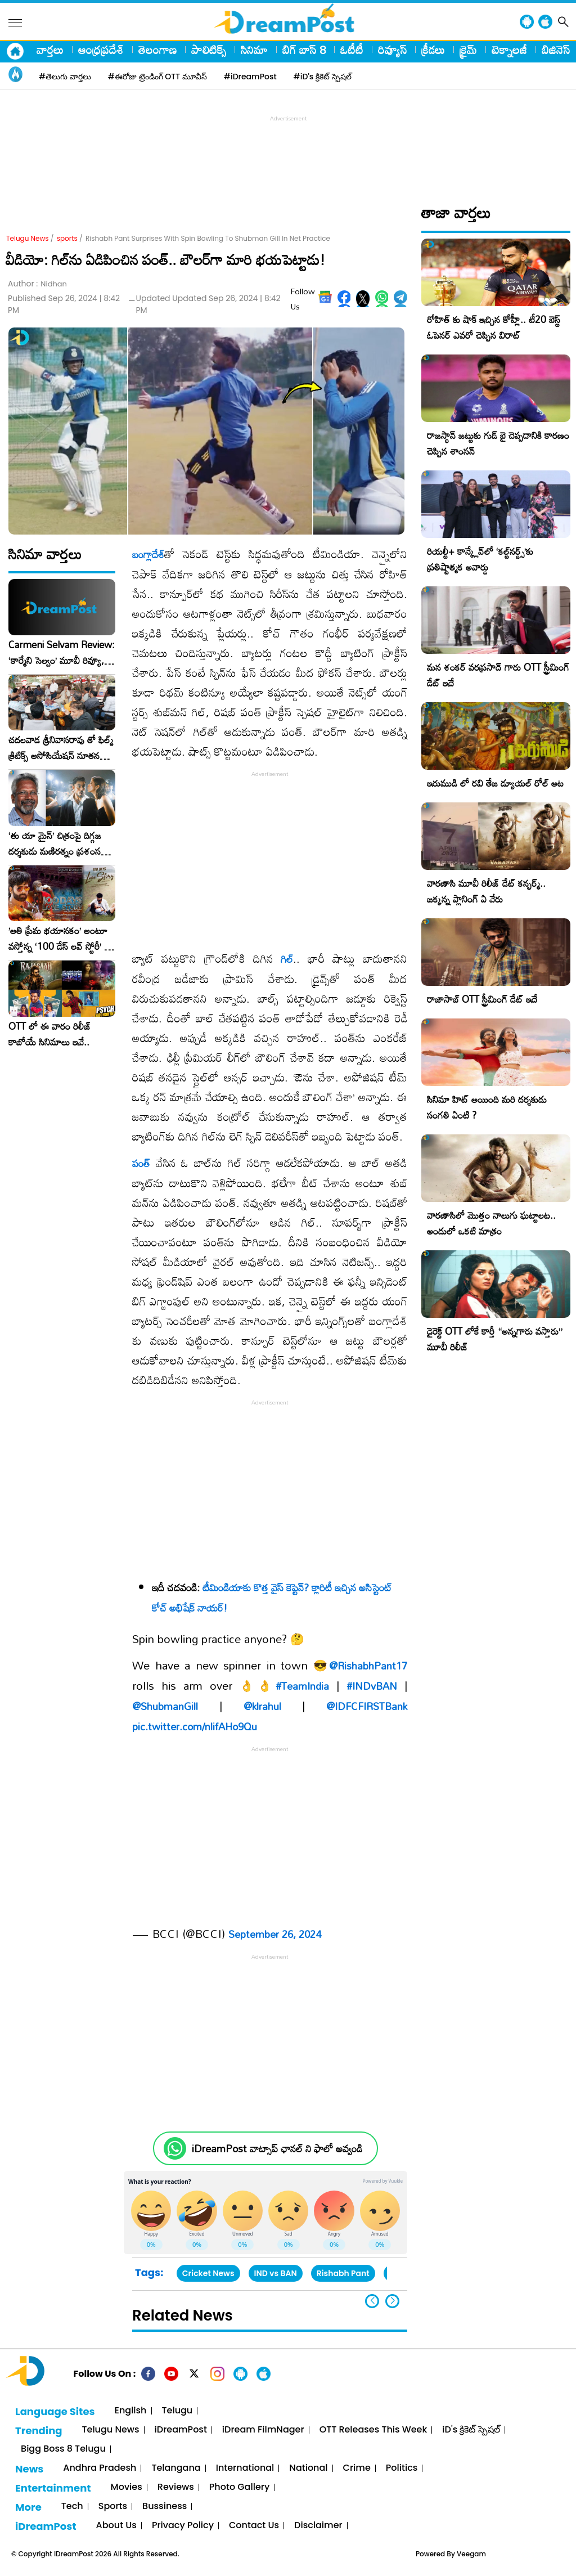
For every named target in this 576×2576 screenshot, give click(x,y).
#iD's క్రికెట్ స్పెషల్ (323, 76)
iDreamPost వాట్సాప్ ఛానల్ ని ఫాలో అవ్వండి (277, 2149)
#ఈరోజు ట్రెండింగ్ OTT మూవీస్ (157, 76)
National (308, 2468)
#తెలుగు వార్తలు (65, 76)
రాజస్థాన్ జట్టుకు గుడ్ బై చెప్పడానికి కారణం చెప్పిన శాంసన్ (498, 443)
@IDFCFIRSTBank (366, 1706)
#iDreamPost (250, 76)
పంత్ (141, 1163)
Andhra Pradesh (99, 2468)
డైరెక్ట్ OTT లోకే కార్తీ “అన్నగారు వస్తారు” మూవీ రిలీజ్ (494, 1339)
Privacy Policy (183, 2525)
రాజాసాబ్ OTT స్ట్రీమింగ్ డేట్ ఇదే (482, 999)
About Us (116, 2525)
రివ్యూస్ (392, 49)
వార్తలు (50, 49)
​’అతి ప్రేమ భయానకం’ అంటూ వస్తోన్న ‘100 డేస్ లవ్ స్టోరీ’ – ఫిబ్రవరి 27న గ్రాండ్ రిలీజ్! (59, 938)
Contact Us (254, 2525)
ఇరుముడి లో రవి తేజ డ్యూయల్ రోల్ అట (495, 783)
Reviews (176, 2487)
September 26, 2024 (274, 1934)
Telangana (175, 2468)
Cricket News (208, 2273)
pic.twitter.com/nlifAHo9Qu (194, 1726)
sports (67, 238)
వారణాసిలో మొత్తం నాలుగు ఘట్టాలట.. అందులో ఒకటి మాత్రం (491, 1223)
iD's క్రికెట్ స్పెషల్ (471, 2430)
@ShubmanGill (165, 1706)
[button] (392, 2301)
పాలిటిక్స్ (208, 49)
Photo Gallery (239, 2487)
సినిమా (254, 49)
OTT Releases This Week (374, 2430)
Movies (126, 2487)
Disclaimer (318, 2525)
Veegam (471, 2554)
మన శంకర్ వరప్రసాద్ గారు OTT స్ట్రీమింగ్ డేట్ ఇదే (498, 675)
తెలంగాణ (157, 49)
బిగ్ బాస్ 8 (304, 49)
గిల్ (287, 959)
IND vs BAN (275, 2273)
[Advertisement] (288, 149)
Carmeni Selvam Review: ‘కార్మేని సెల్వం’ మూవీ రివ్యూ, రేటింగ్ (61, 652)
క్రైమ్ (468, 49)
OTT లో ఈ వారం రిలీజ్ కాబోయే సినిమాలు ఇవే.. (49, 1034)
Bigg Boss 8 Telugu (63, 2449)
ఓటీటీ (351, 49)
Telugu (177, 2411)
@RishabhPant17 (368, 1665)
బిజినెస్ (556, 49)
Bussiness (164, 2506)
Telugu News (27, 238)
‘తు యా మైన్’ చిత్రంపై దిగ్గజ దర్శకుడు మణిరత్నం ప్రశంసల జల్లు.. (57, 843)
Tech (72, 2506)
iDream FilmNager (263, 2430)
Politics (402, 2468)
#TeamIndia (302, 1686)
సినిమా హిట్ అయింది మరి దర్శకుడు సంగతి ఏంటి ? (487, 1107)
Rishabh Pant (343, 2273)
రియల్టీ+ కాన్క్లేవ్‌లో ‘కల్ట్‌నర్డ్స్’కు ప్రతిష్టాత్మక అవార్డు (480, 559)
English (131, 2411)
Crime (357, 2468)
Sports (112, 2506)
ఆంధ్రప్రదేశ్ (101, 49)
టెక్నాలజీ (509, 49)
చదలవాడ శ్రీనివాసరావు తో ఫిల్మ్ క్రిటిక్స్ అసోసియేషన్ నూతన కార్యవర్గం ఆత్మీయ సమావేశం (60, 748)
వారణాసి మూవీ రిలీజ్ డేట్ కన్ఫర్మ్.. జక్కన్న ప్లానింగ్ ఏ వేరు (486, 891)
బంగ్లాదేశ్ (148, 554)
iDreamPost (181, 2430)
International (245, 2468)
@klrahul (262, 1706)
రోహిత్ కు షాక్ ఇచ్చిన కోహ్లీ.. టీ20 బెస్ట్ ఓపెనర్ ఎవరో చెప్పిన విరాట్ (493, 327)
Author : (37, 284)
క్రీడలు (433, 49)
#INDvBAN (371, 1686)
